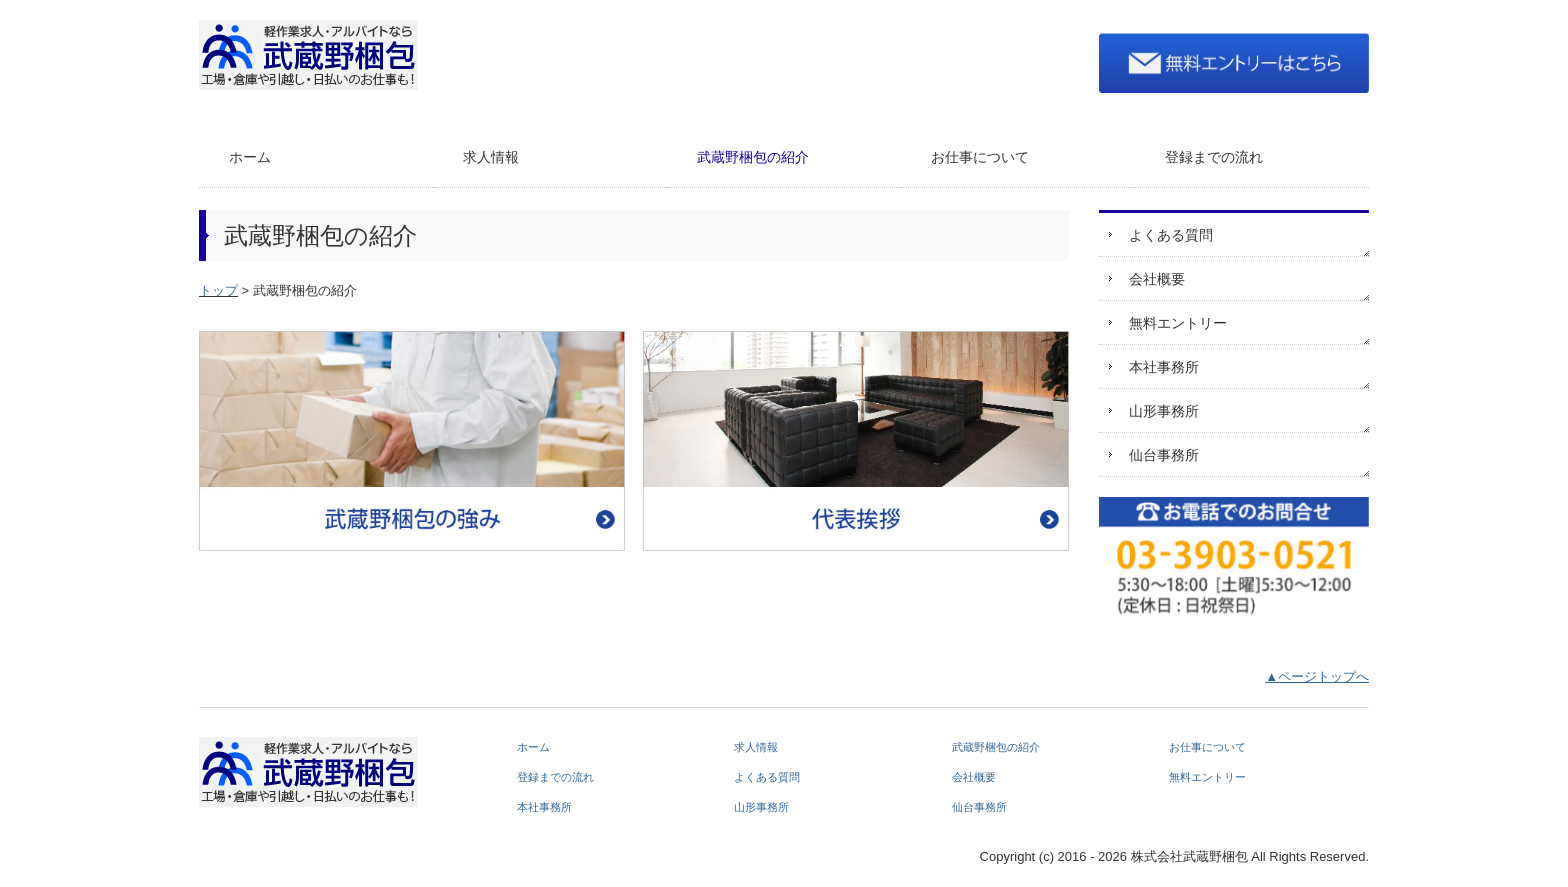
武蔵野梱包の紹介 (753, 157)
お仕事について (980, 157)
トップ (218, 290)
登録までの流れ (1214, 157)
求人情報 (491, 157)
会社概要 (1157, 279)
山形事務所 (1164, 411)
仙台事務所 (1164, 455)
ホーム (250, 157)
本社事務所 (1164, 367)
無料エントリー (1178, 323)
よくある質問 (1171, 235)
